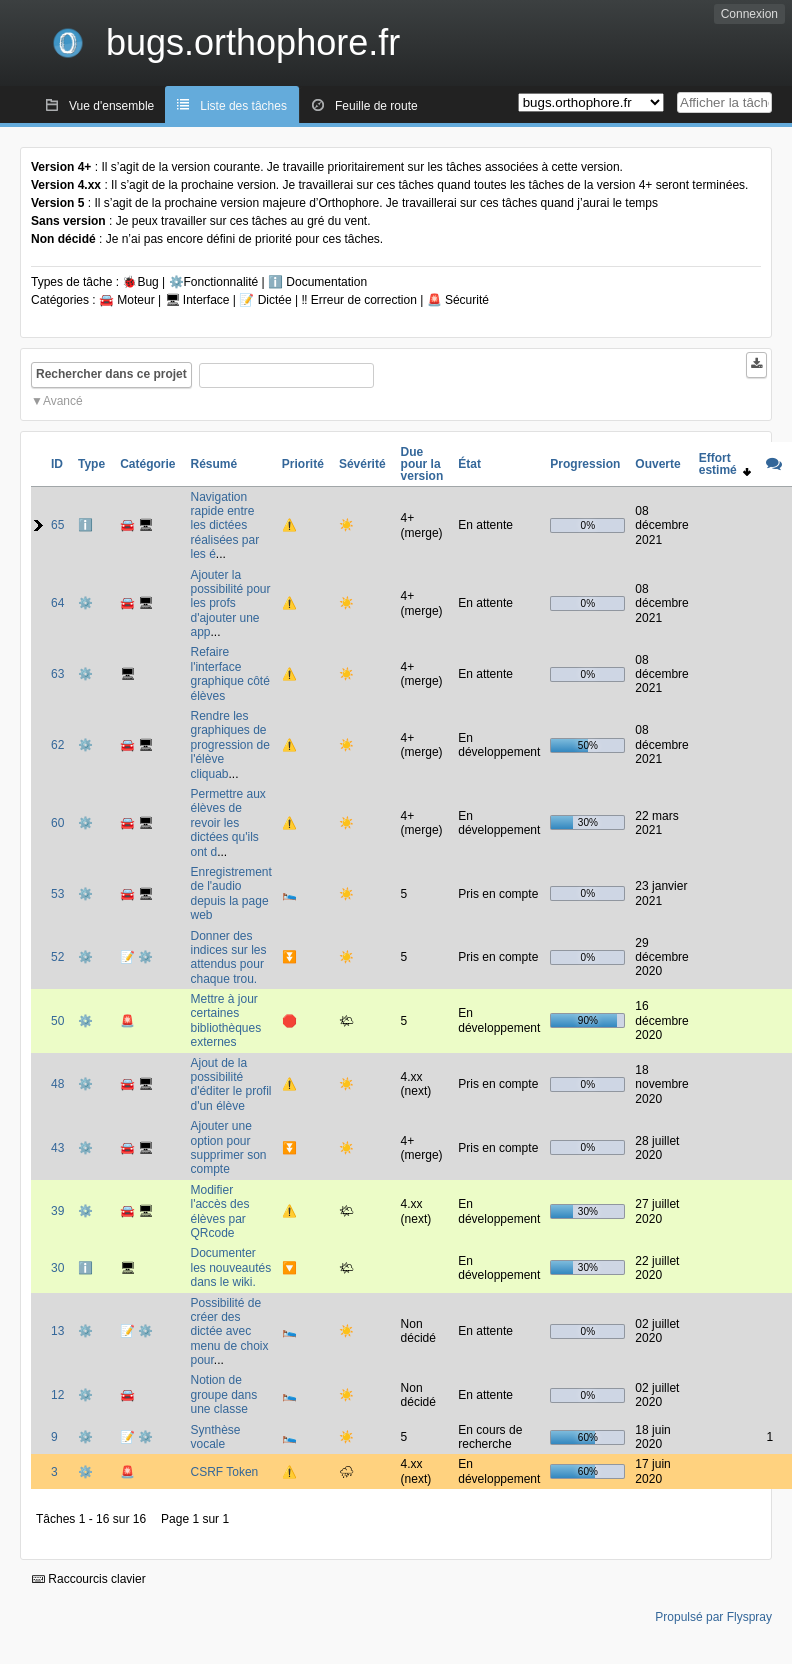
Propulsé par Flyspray (713, 1617)
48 (57, 1084)
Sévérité (362, 464)
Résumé (213, 464)
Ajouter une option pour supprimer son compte (228, 1147)
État (469, 464)
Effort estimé (725, 464)
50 (57, 1021)
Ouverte (657, 464)
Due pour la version (422, 464)
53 (57, 894)
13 (57, 1331)
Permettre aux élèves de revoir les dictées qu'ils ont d (227, 823)
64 (57, 603)
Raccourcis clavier (89, 1579)
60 (57, 823)
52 (57, 957)
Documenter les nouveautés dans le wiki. (230, 1267)
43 (57, 1148)
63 (57, 674)
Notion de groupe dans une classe (223, 1394)
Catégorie (147, 464)
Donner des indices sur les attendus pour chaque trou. (228, 957)
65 (57, 525)
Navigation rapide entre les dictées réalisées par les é (224, 526)
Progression (585, 464)
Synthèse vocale (215, 1437)
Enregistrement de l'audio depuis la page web (230, 893)
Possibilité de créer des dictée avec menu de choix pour (229, 1332)
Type (91, 464)
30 (57, 1268)
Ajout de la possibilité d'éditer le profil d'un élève (230, 1084)
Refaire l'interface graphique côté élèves (229, 673)
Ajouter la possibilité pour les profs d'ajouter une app (230, 604)
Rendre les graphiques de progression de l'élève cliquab (229, 745)
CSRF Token (224, 1472)
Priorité (303, 464)
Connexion (749, 14)
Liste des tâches (243, 106)
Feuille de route (376, 106)
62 (57, 745)
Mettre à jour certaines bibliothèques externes (225, 1020)
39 (57, 1211)
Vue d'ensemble (111, 106)
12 (57, 1395)
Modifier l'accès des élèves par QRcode (219, 1211)
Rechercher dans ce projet (111, 374)
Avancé (63, 401)
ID (57, 464)
